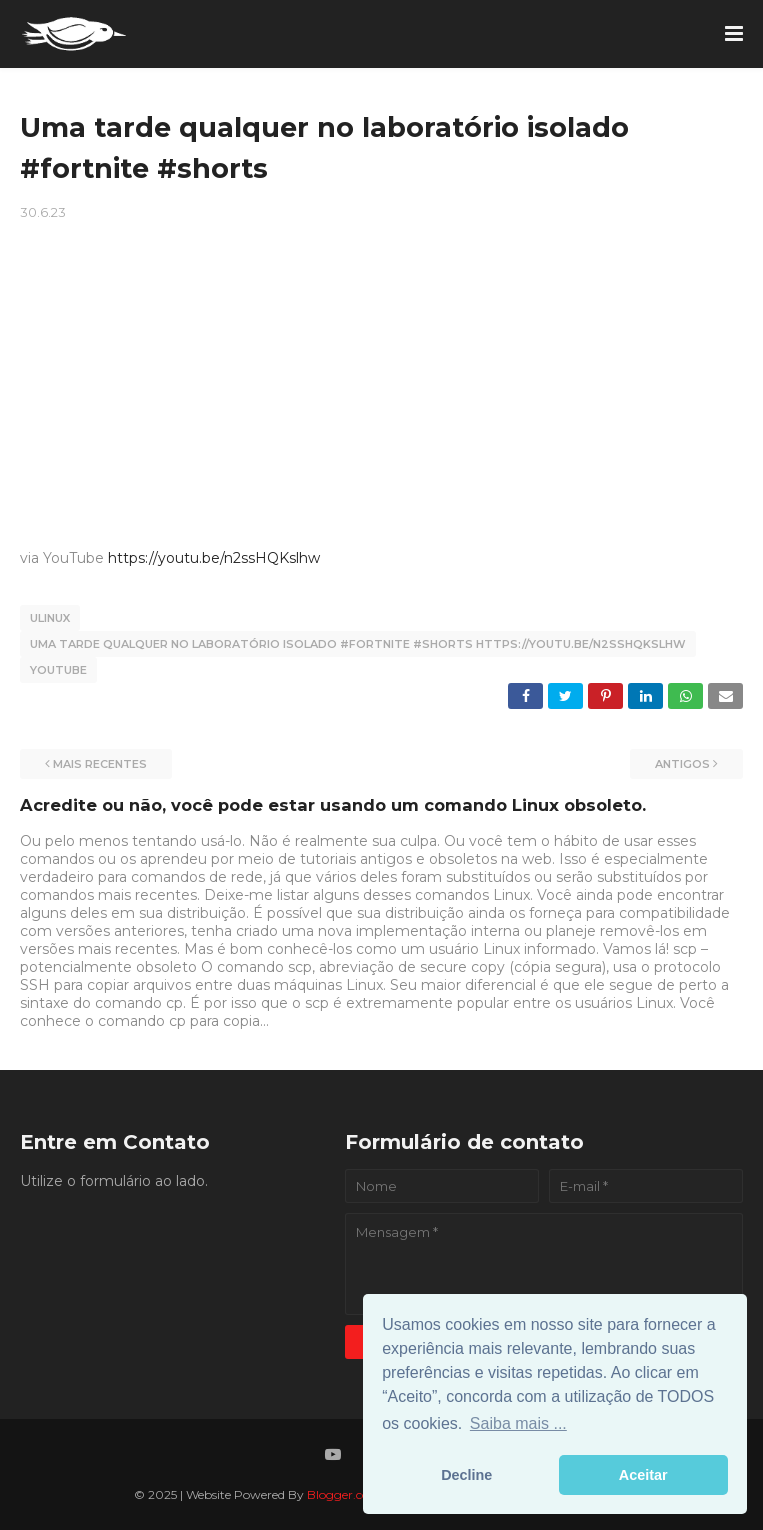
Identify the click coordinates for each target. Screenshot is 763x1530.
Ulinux (50, 618)
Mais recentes (100, 764)
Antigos (682, 764)
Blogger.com (344, 1494)
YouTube (58, 670)
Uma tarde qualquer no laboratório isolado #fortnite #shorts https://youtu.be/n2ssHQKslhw (358, 644)
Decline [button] (466, 1475)
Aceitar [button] (643, 1475)
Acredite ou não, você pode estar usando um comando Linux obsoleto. (333, 805)
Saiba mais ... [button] (518, 1423)
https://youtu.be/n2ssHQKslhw (214, 558)
